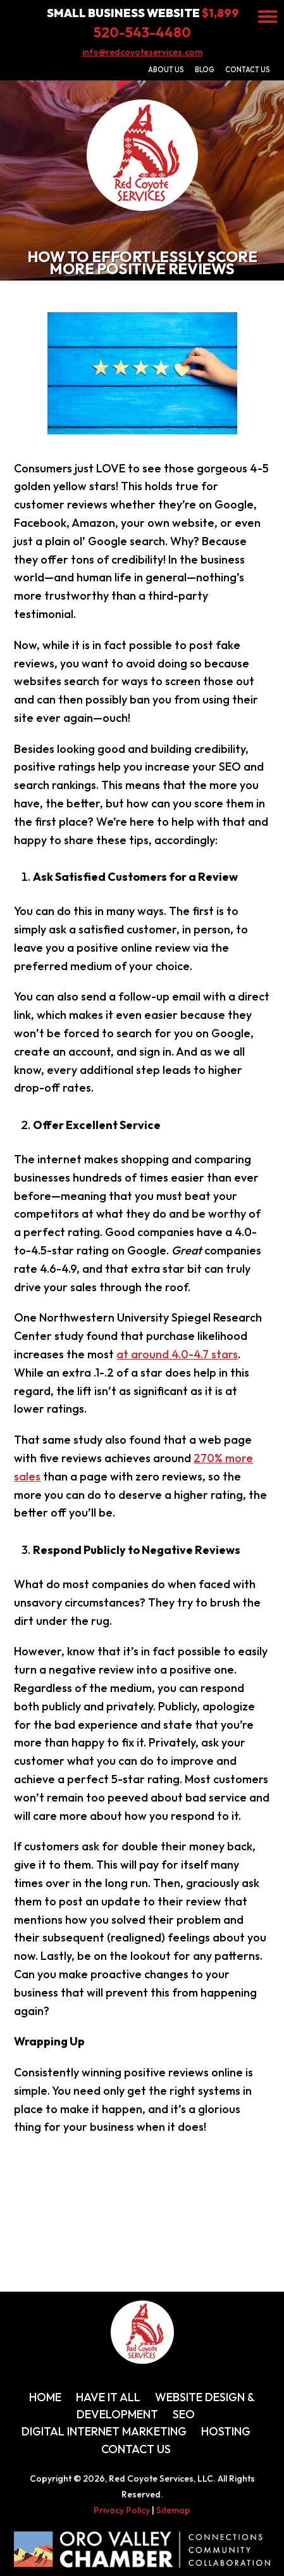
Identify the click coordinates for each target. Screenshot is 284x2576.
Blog (204, 69)
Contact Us (247, 69)
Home (45, 2397)
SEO (184, 2414)
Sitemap (173, 2510)
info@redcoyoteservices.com (142, 52)
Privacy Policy (122, 2510)
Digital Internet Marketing (104, 2431)
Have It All (108, 2397)
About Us (166, 69)
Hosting (225, 2431)
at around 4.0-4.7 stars (177, 1354)
